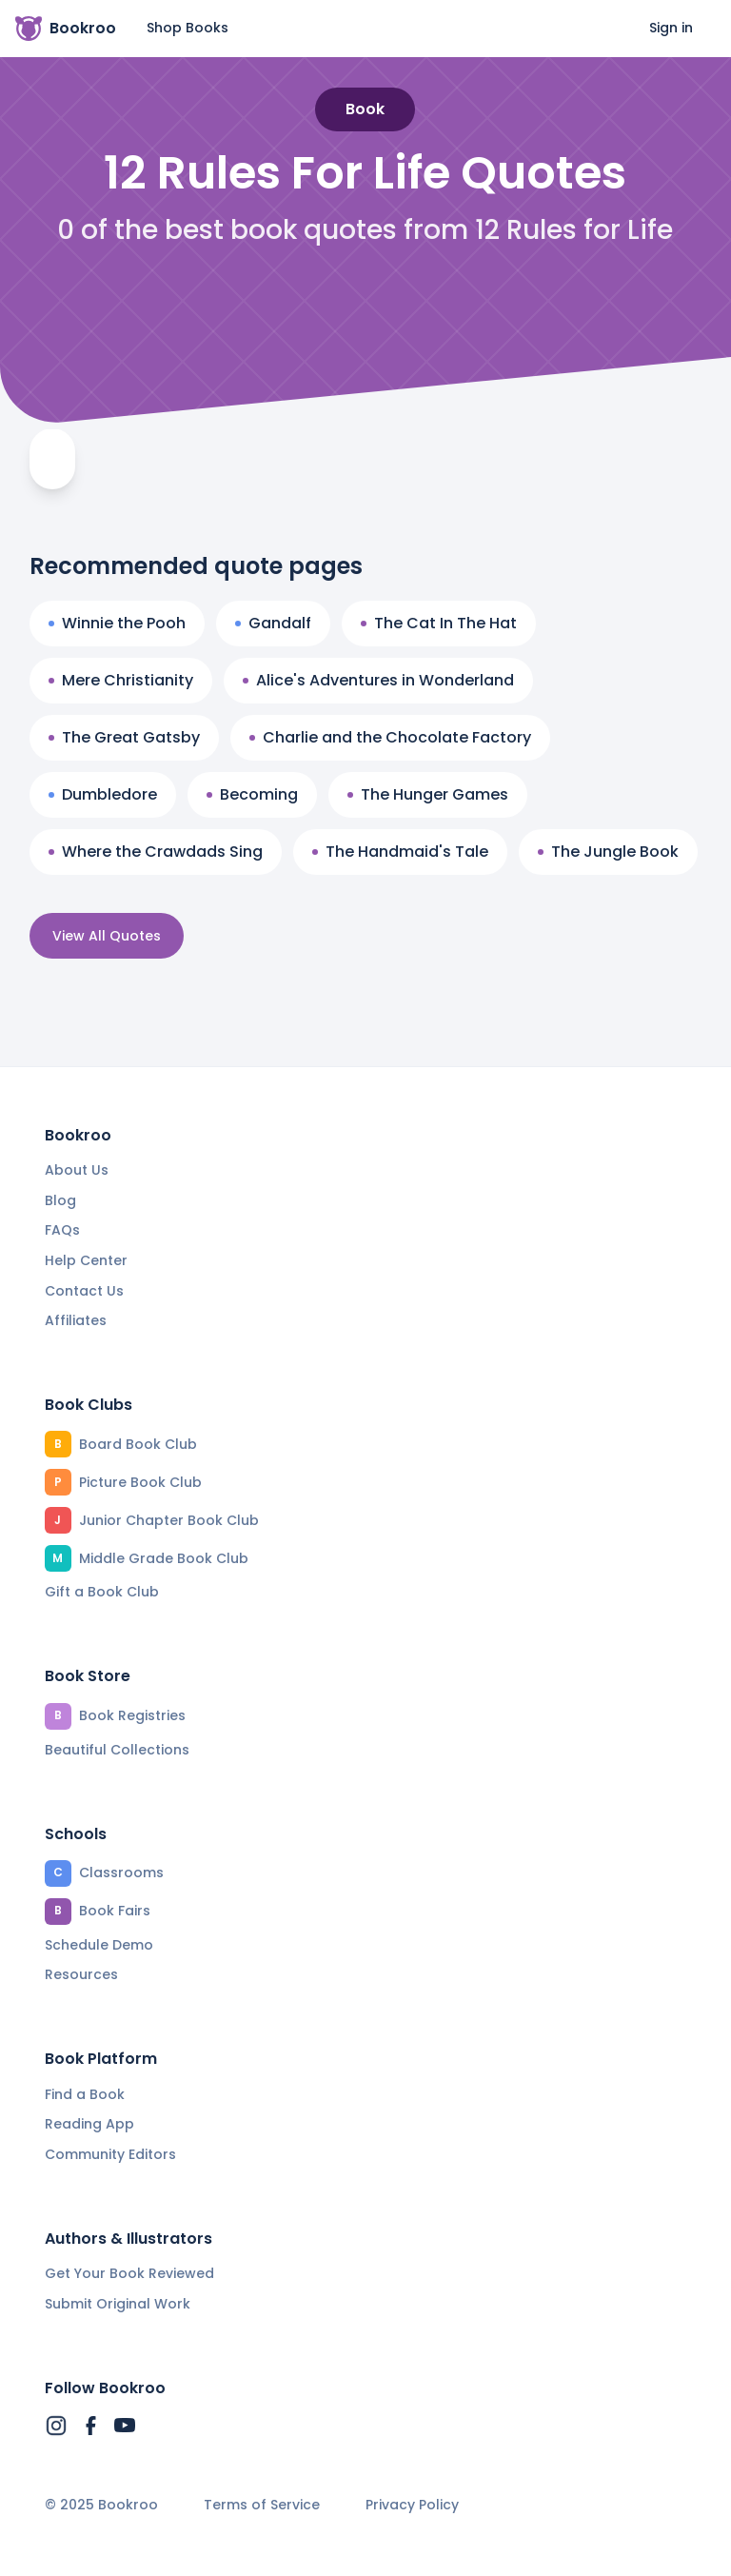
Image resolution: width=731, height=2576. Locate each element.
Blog (60, 1200)
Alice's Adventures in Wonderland (378, 680)
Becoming (252, 794)
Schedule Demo (99, 1944)
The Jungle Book (608, 851)
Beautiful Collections (117, 1749)
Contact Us (84, 1290)
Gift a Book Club (102, 1591)
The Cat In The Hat (439, 623)
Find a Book (85, 2094)
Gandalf (273, 623)
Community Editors (110, 2154)
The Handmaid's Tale (400, 851)
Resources (81, 1974)
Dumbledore (103, 794)
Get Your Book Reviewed (129, 2273)
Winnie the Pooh (117, 623)
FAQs (62, 1229)
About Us (77, 1169)
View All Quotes (106, 935)
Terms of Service (262, 2505)
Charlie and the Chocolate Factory (390, 737)
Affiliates (76, 1320)
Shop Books (187, 27)
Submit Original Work (117, 2303)
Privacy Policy (412, 2505)
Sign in (671, 27)
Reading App (89, 2123)
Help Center (86, 1260)
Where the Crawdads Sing (156, 851)
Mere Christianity (121, 680)
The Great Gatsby (124, 737)
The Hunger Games (427, 794)
